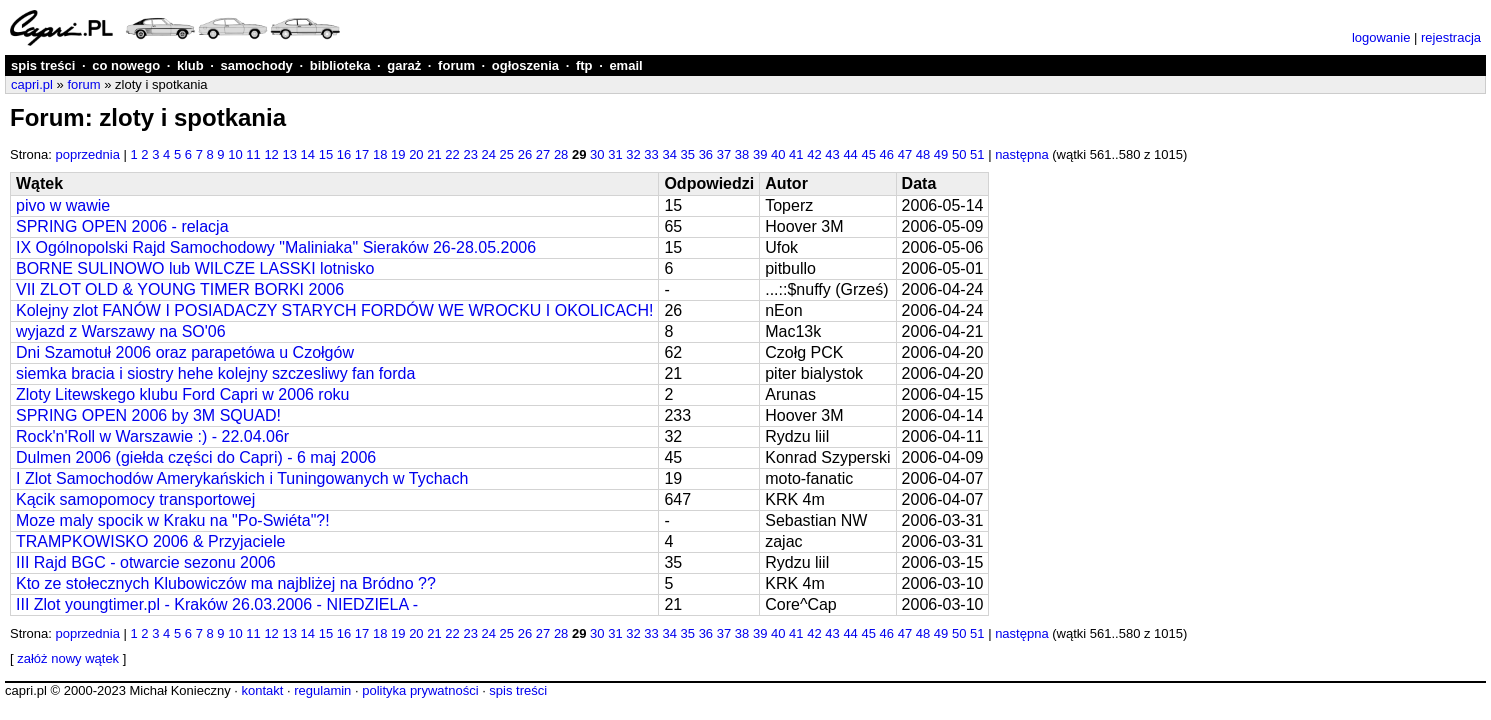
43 (832, 154)
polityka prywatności (420, 690)
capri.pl (32, 84)
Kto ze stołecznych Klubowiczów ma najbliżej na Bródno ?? (226, 583)
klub (190, 65)
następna (1022, 154)
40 (778, 154)
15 (326, 154)
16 (344, 154)
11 (253, 154)
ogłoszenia (525, 65)
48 (923, 154)
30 (597, 154)
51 (977, 154)
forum (456, 65)
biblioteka (340, 65)
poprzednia (88, 154)
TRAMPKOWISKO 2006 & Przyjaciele (150, 541)
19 (398, 154)
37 (724, 154)
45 (868, 154)
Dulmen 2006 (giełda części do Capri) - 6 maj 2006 (196, 457)
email (625, 65)
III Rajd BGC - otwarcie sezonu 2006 (146, 562)
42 (814, 154)
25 (507, 154)
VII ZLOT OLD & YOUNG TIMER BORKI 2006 (180, 289)
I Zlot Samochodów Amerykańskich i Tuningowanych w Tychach (242, 478)
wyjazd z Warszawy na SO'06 (121, 331)
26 (525, 154)
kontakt (262, 690)
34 (669, 154)
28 (561, 154)
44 (850, 154)
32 (633, 154)
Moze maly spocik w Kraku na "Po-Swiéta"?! (173, 520)
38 (742, 154)
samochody (257, 65)
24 (489, 154)
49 (941, 154)
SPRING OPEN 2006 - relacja (122, 226)
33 (651, 154)
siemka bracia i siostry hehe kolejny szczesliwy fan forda (215, 373)
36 (706, 154)
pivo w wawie (63, 205)
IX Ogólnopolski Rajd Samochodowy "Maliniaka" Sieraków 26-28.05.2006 (276, 247)
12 (271, 154)
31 (615, 154)
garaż (404, 65)
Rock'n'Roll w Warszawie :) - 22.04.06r (152, 436)
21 (434, 154)
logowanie (1381, 37)
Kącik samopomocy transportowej (135, 499)
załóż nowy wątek (68, 658)
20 (416, 154)
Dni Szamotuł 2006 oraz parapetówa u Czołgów (185, 352)
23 (470, 154)
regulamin (322, 690)
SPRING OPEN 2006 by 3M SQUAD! (148, 415)
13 (289, 154)
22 (452, 154)
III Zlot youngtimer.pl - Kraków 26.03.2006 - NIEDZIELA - (217, 604)
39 (760, 154)
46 (887, 154)
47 (905, 154)
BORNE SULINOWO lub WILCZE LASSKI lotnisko (195, 268)
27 (543, 154)
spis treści (43, 65)
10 (235, 154)
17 (362, 154)
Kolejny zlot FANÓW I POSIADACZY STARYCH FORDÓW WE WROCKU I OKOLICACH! (334, 310)
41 (796, 154)
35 (688, 154)
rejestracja (1451, 37)
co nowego (126, 65)
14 (308, 154)
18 (380, 154)
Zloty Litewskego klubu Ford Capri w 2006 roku (183, 394)
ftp (584, 65)
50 (959, 154)
